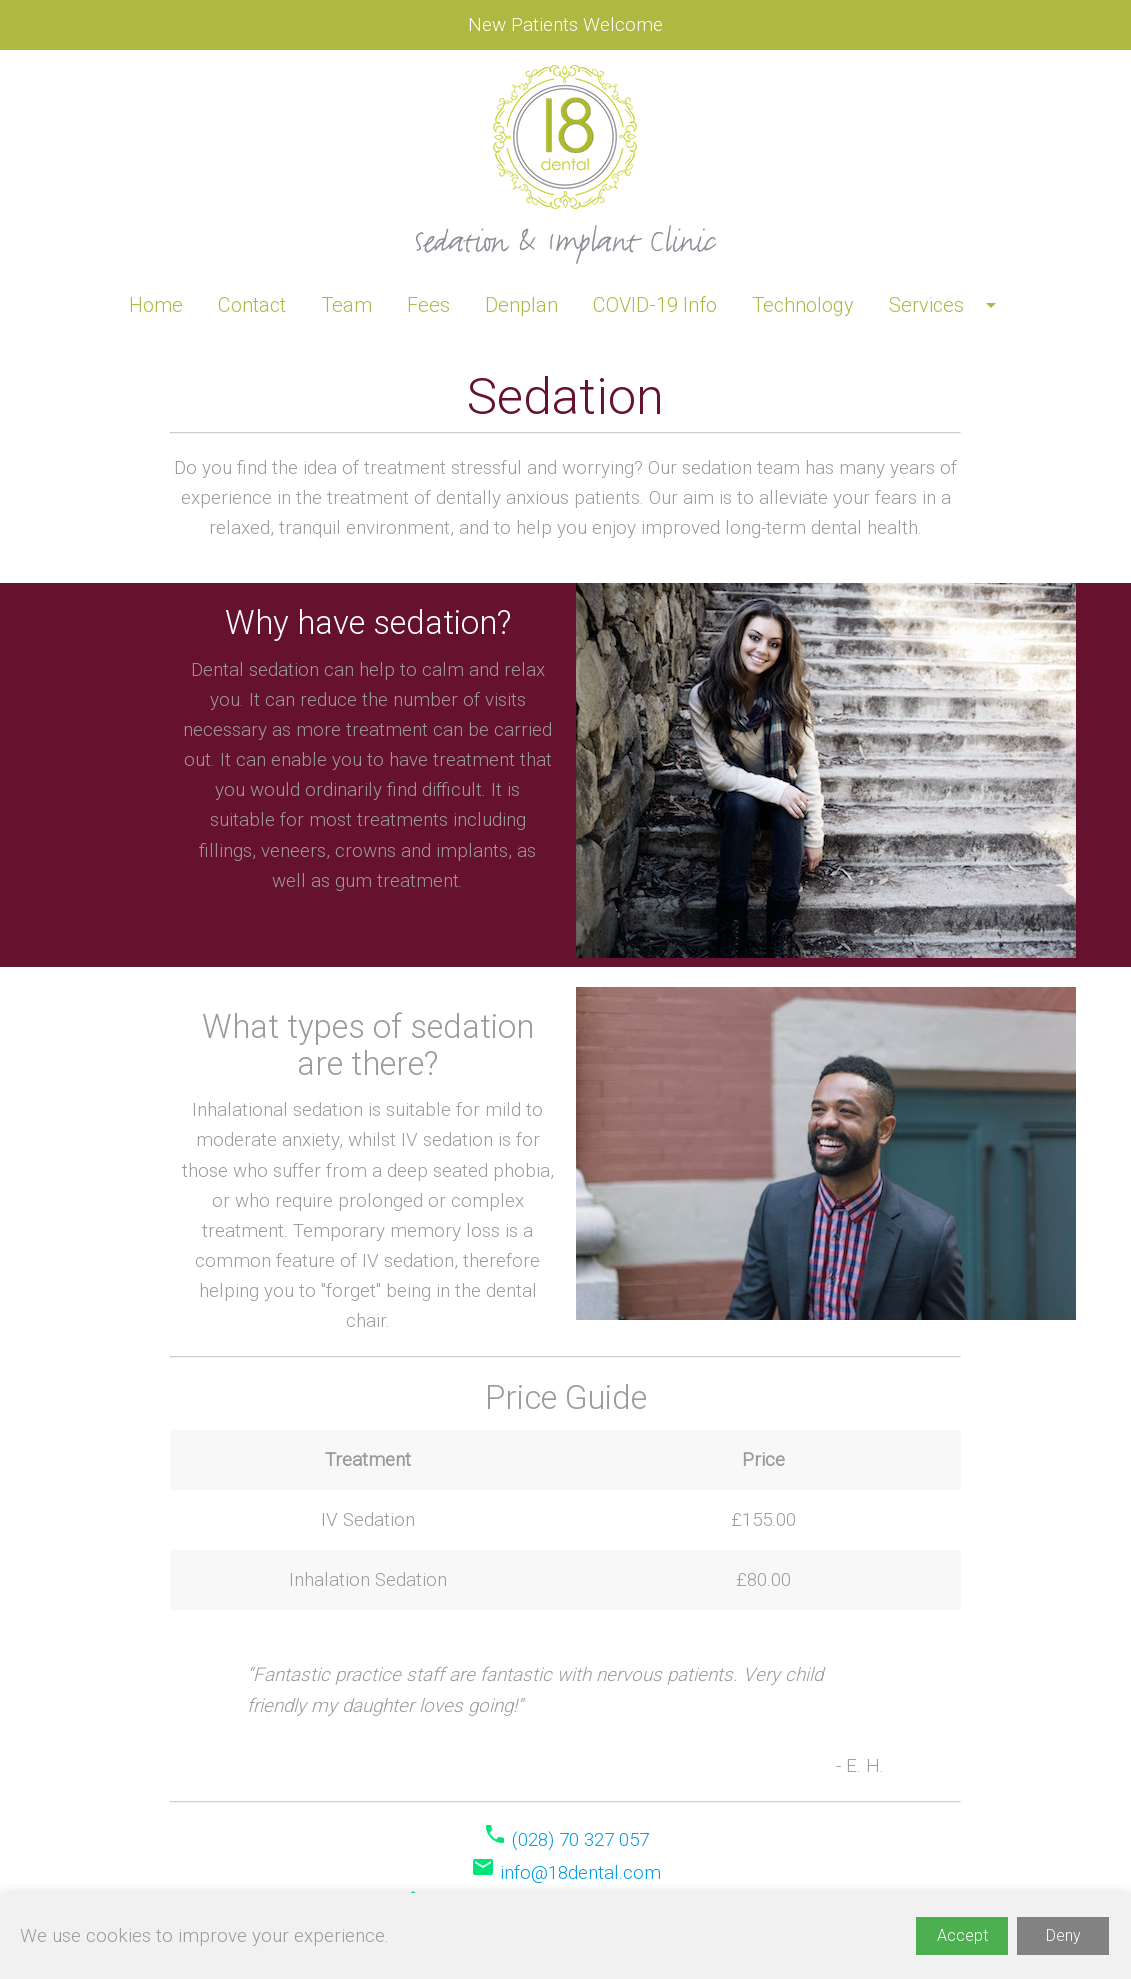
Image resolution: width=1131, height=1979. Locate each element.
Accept (962, 1935)
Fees (428, 305)
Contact (252, 305)
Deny (1063, 1935)
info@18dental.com (580, 1873)
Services (946, 305)
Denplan (521, 305)
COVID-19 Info (655, 305)
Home (156, 305)
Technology (803, 305)
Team (346, 305)
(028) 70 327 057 (580, 1840)
